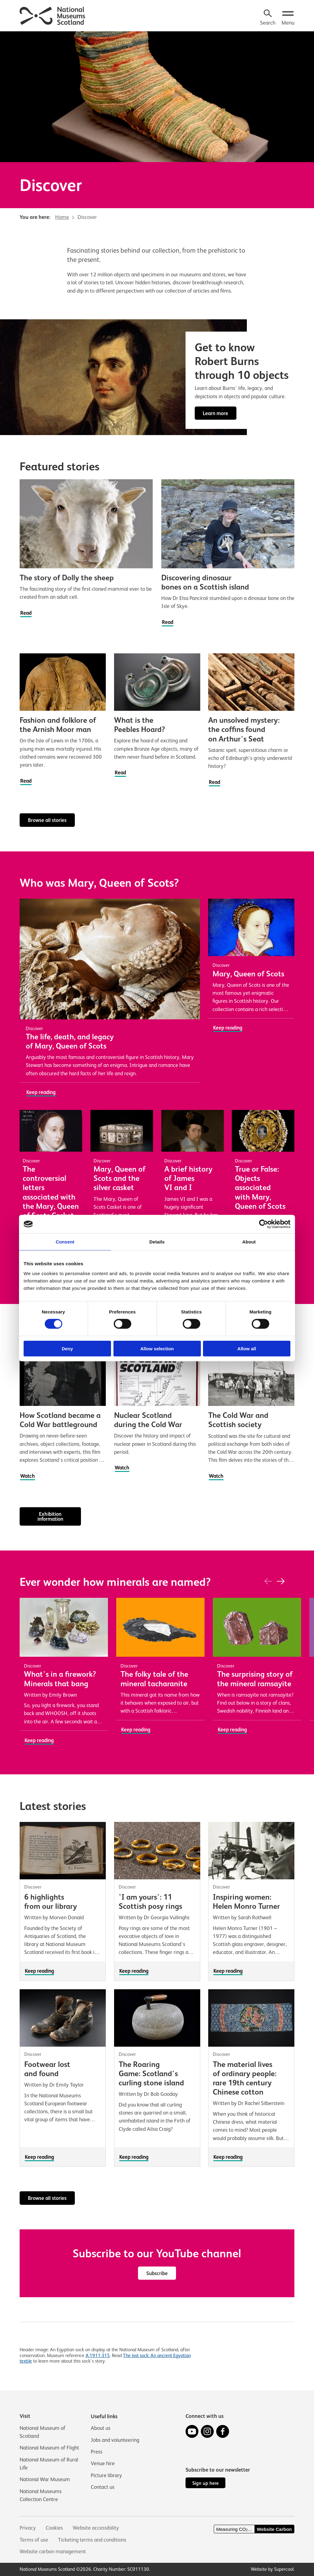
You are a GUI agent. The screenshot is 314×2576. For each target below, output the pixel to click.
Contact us (102, 2487)
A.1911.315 (98, 2356)
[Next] (281, 1583)
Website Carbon (274, 2529)
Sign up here (205, 2483)
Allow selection (157, 1348)
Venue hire (103, 2463)
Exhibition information (50, 1517)
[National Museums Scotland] (53, 15)
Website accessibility (96, 2528)
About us (100, 2428)
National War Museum (45, 2480)
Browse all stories (48, 821)
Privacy (28, 2528)
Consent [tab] (65, 1241)
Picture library (106, 2475)
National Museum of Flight (49, 2448)
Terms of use (34, 2540)
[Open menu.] (287, 18)
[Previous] (268, 1583)
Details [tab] (157, 1241)
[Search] (267, 18)
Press (96, 2452)
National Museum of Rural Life (49, 2464)
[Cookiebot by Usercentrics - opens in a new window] (263, 1224)
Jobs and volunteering (115, 2440)
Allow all (246, 1348)
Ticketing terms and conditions (92, 2540)
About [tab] (249, 1241)
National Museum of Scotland (42, 2432)
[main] (157, 1198)
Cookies (54, 2528)
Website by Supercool (272, 2569)
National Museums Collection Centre (41, 2495)
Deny (67, 1348)
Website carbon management (53, 2551)
